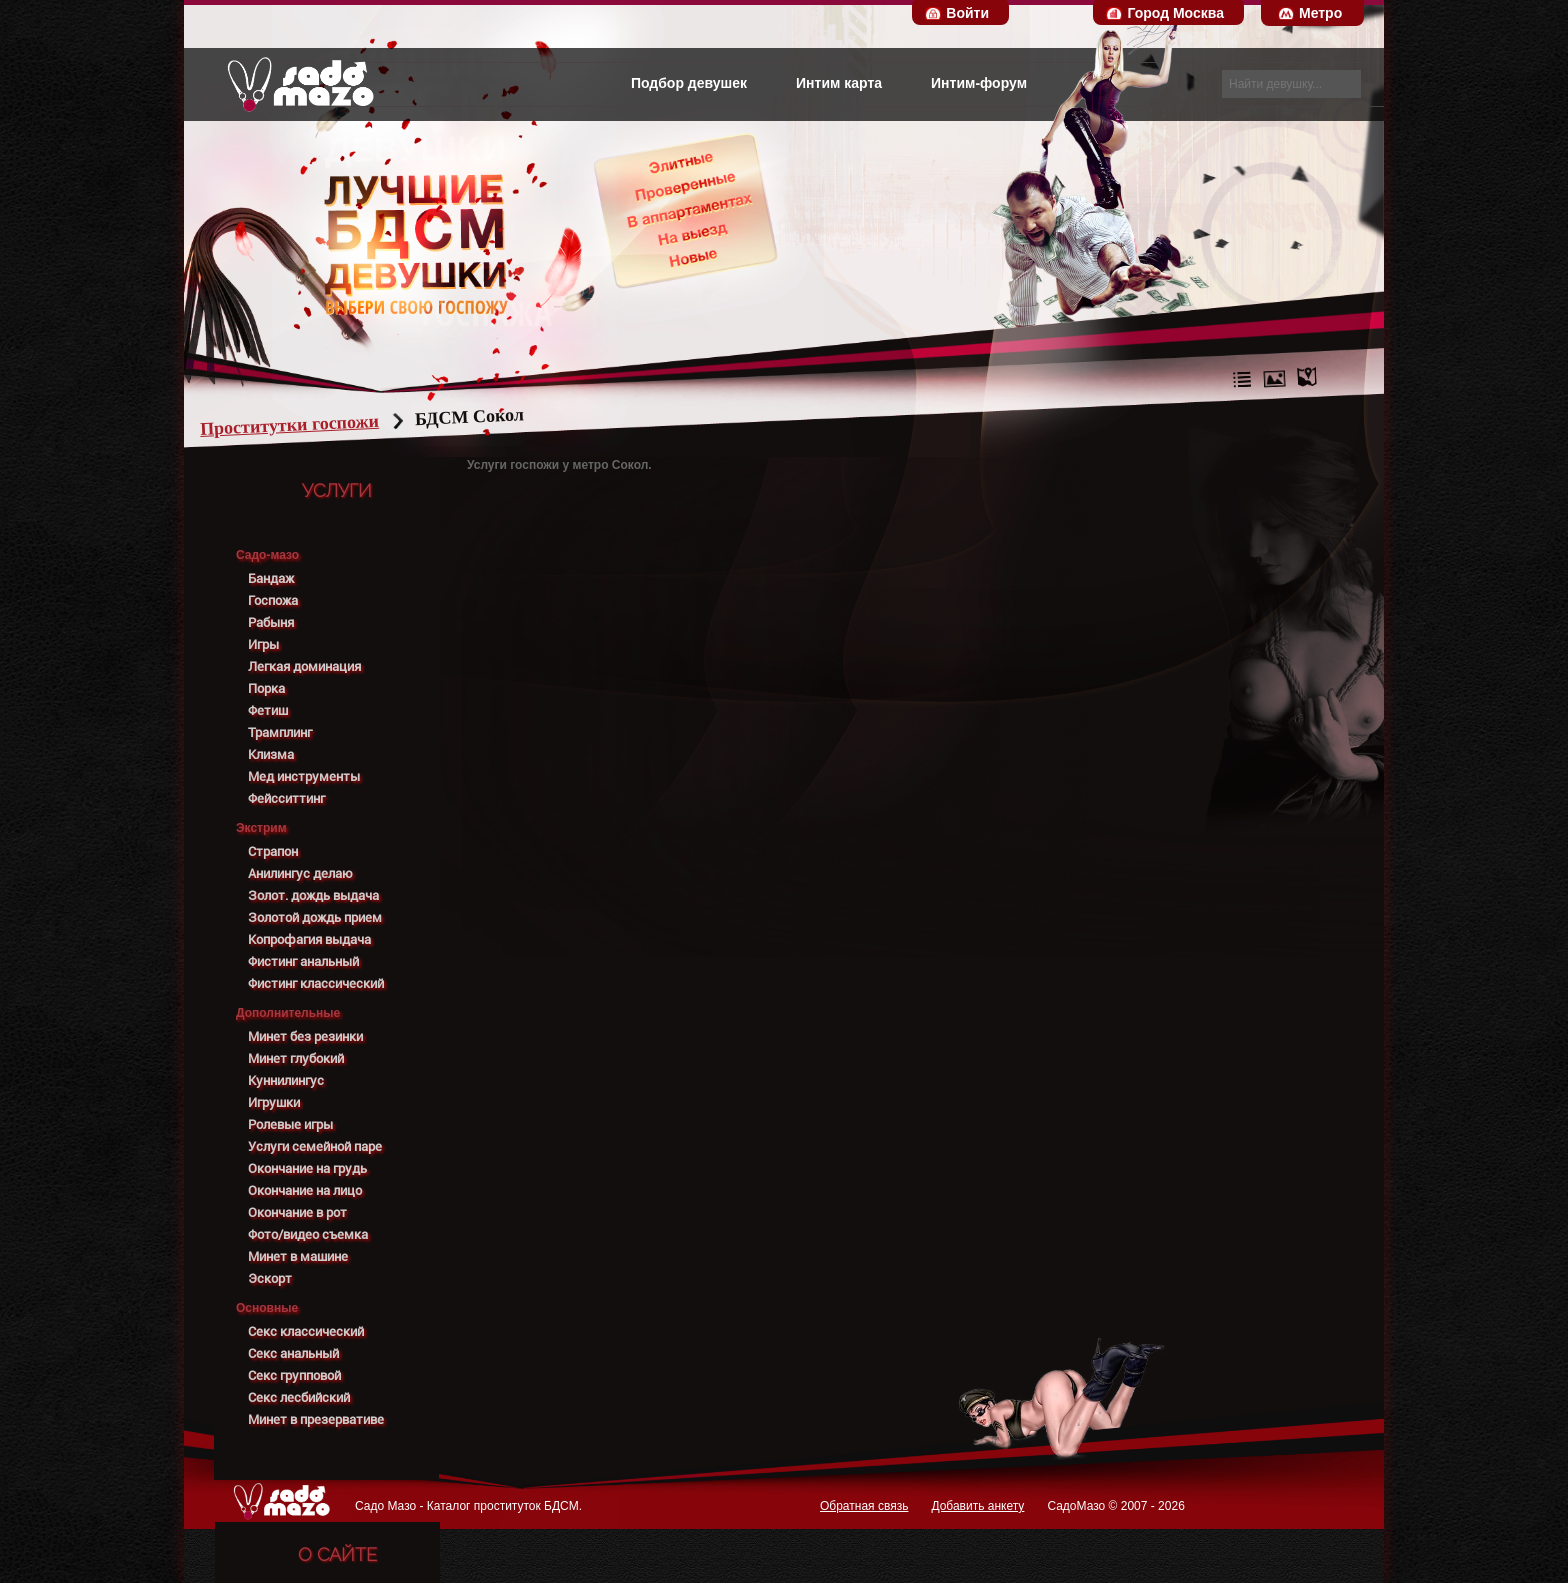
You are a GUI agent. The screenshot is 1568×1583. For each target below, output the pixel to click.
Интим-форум (979, 83)
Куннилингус (286, 1080)
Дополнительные (288, 1013)
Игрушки (274, 1102)
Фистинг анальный (303, 961)
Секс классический (306, 1331)
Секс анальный (293, 1353)
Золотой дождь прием (315, 917)
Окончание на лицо (305, 1190)
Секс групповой (294, 1375)
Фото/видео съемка (308, 1234)
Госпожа (273, 600)
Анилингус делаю (300, 873)
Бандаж (271, 578)
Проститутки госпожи (328, 425)
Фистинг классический (316, 983)
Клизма (271, 754)
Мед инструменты (304, 776)
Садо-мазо (267, 555)
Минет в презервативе (316, 1419)
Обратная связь (864, 1506)
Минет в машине (298, 1256)
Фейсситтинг (286, 798)
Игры (263, 644)
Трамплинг (280, 732)
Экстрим (261, 828)
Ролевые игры (290, 1124)
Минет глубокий (296, 1058)
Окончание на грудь (307, 1168)
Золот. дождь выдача (313, 895)
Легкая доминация (304, 666)
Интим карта (839, 83)
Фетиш (268, 710)
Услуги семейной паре (315, 1146)
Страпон (273, 851)
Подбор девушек (689, 83)
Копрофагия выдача (309, 939)
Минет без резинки (305, 1036)
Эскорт (270, 1278)
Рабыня (271, 622)
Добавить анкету (977, 1506)
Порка (266, 688)
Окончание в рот (297, 1212)
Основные (267, 1308)
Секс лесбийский (299, 1397)
